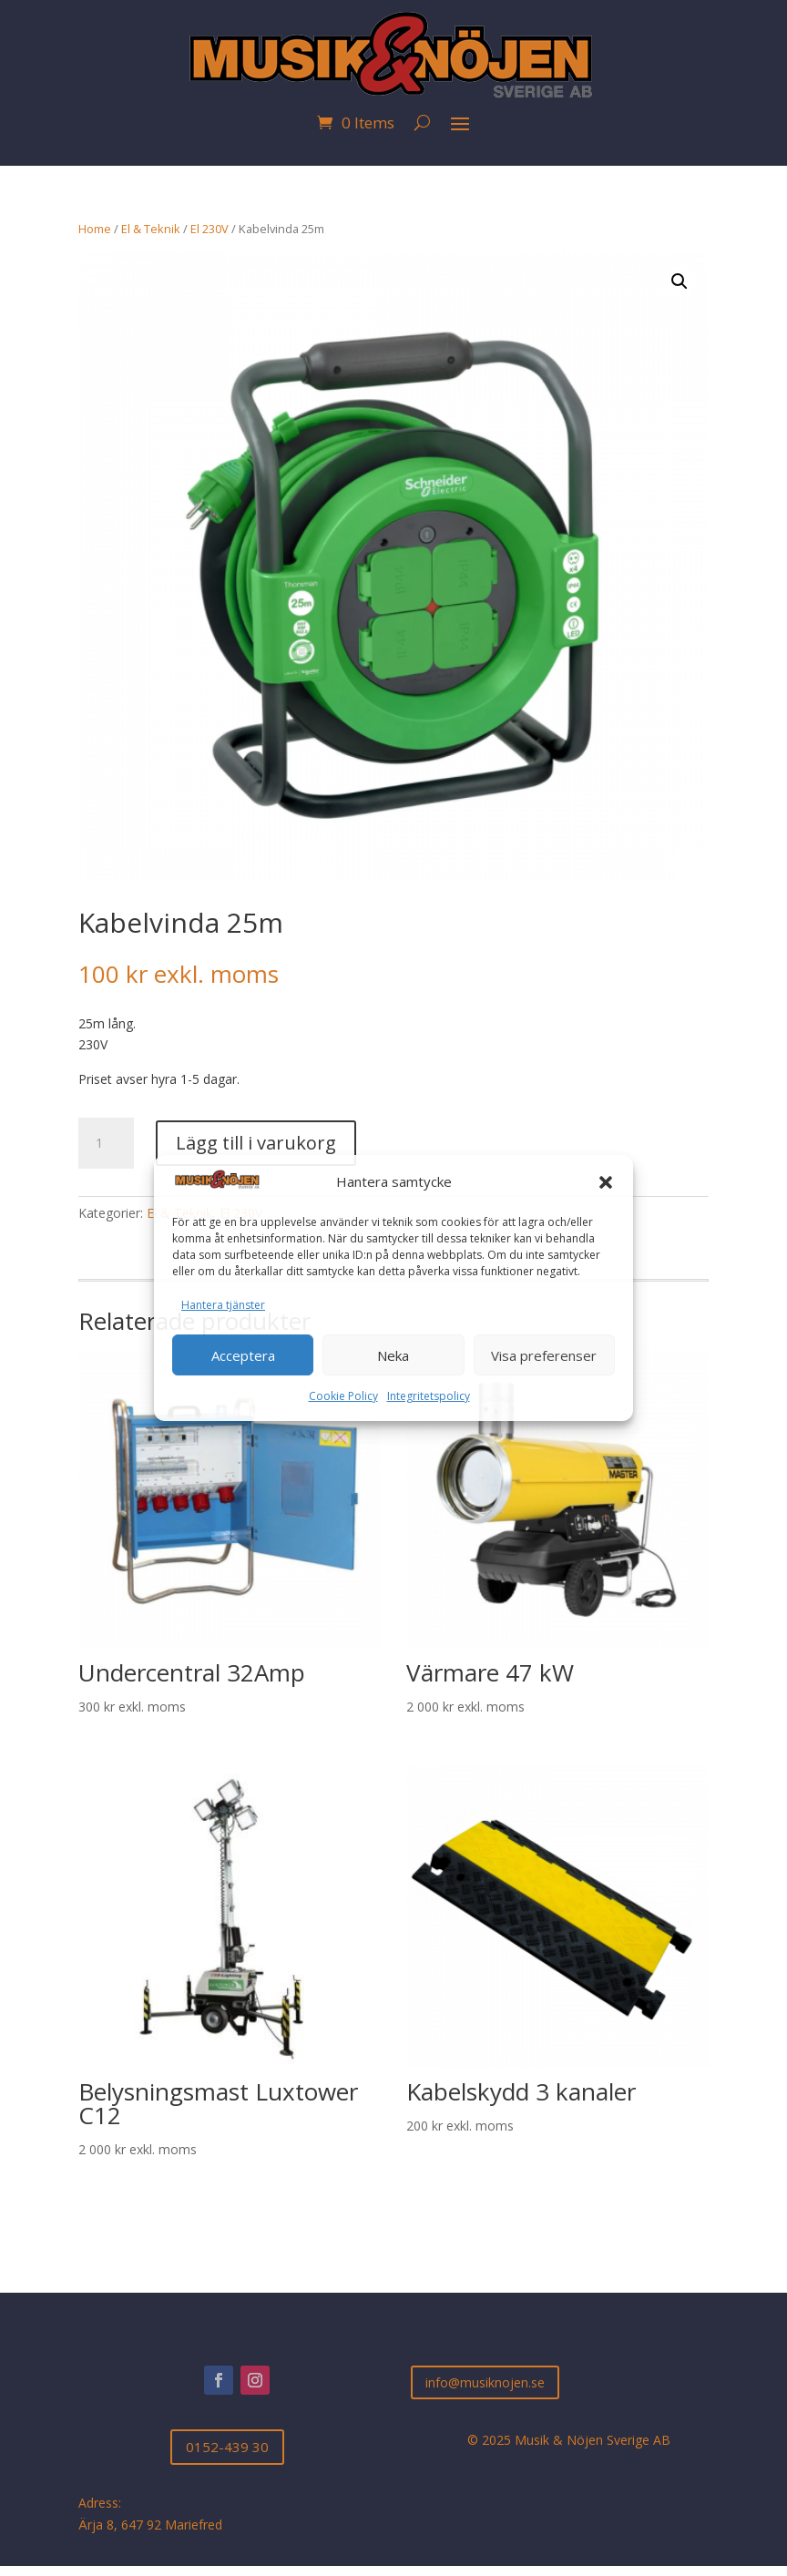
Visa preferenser (544, 1355)
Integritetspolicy (428, 1396)
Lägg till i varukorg (256, 1142)
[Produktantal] (105, 1143)
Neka (393, 1355)
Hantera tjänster (223, 1305)
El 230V (209, 228)
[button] (606, 1182)
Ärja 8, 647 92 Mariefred (150, 2524)
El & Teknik (150, 228)
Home (94, 228)
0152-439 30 (227, 2447)
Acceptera (243, 1355)
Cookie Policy (343, 1396)
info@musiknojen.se (485, 2382)
